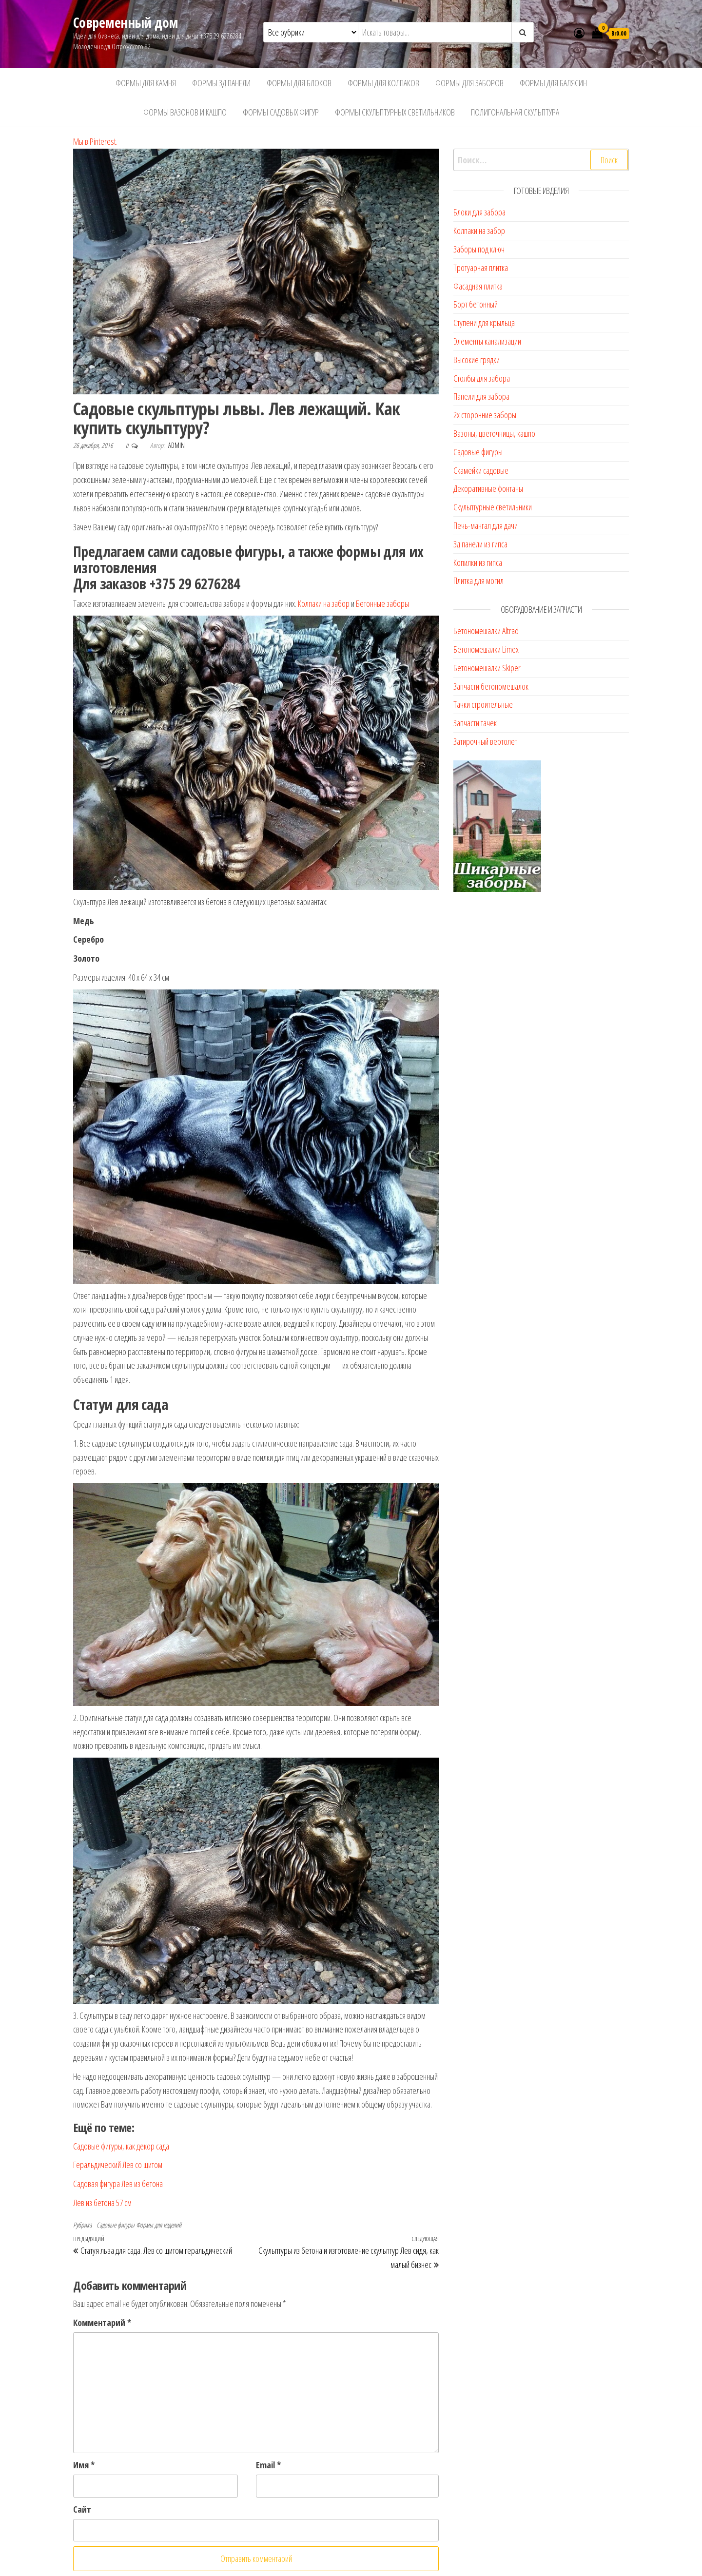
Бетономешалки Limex (486, 649)
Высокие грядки (476, 360)
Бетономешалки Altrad (486, 631)
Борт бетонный (475, 304)
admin (176, 445)
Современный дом (125, 22)
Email (268, 2465)
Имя (84, 2465)
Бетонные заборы (382, 603)
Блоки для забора (479, 212)
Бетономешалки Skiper (487, 668)
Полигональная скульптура (515, 112)
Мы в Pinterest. (95, 141)
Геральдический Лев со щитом (117, 2164)
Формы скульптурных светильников (395, 112)
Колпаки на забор (324, 603)
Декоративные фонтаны (488, 488)
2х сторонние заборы (484, 415)
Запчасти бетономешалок (490, 686)
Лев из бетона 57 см (102, 2202)
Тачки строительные (483, 704)
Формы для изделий (158, 2224)
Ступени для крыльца (484, 323)
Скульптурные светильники (492, 507)
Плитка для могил (478, 580)
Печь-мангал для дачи (485, 525)
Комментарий (102, 2322)
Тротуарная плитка (480, 267)
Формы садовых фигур (281, 112)
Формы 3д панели (221, 83)
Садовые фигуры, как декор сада (121, 2146)
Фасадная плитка (478, 286)
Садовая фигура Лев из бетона (118, 2183)
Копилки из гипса (477, 562)
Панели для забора (481, 396)
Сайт (82, 2509)
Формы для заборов (469, 83)
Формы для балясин (553, 83)
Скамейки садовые (480, 470)
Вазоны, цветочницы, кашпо (494, 433)
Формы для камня (146, 83)
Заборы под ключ (479, 249)
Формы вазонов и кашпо (185, 112)
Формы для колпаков (383, 83)
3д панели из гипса (480, 544)
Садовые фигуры (116, 2224)
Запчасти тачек (475, 723)
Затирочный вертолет (485, 741)
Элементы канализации (487, 341)
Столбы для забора (481, 378)
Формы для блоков (299, 83)
